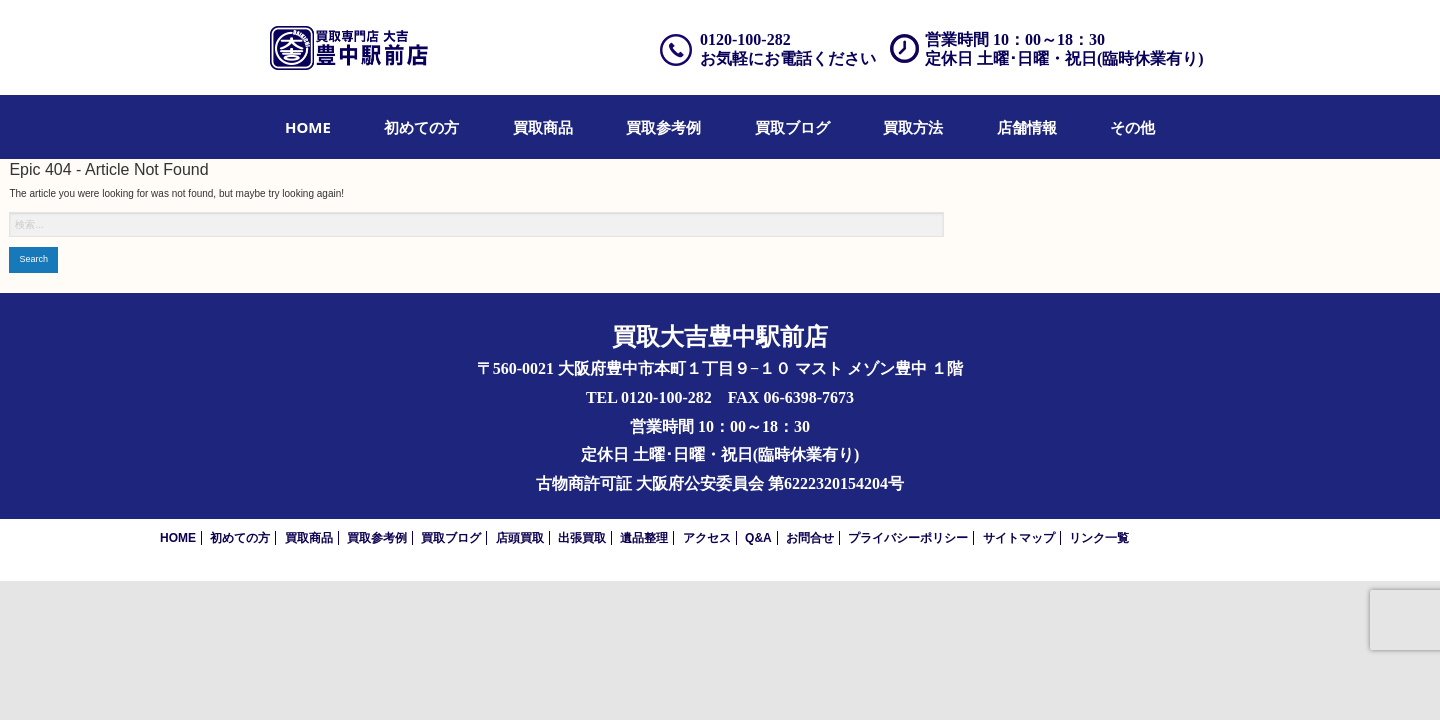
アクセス (707, 538)
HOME (308, 127)
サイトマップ (1019, 538)
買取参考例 (663, 127)
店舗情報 (1027, 127)
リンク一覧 (1099, 538)
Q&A (758, 538)
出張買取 (582, 538)
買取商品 (543, 127)
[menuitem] (308, 127)
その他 (1132, 127)
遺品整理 (644, 538)
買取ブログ (792, 127)
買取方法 (913, 127)
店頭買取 (520, 538)
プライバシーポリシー (908, 538)
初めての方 (421, 127)
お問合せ (810, 538)
